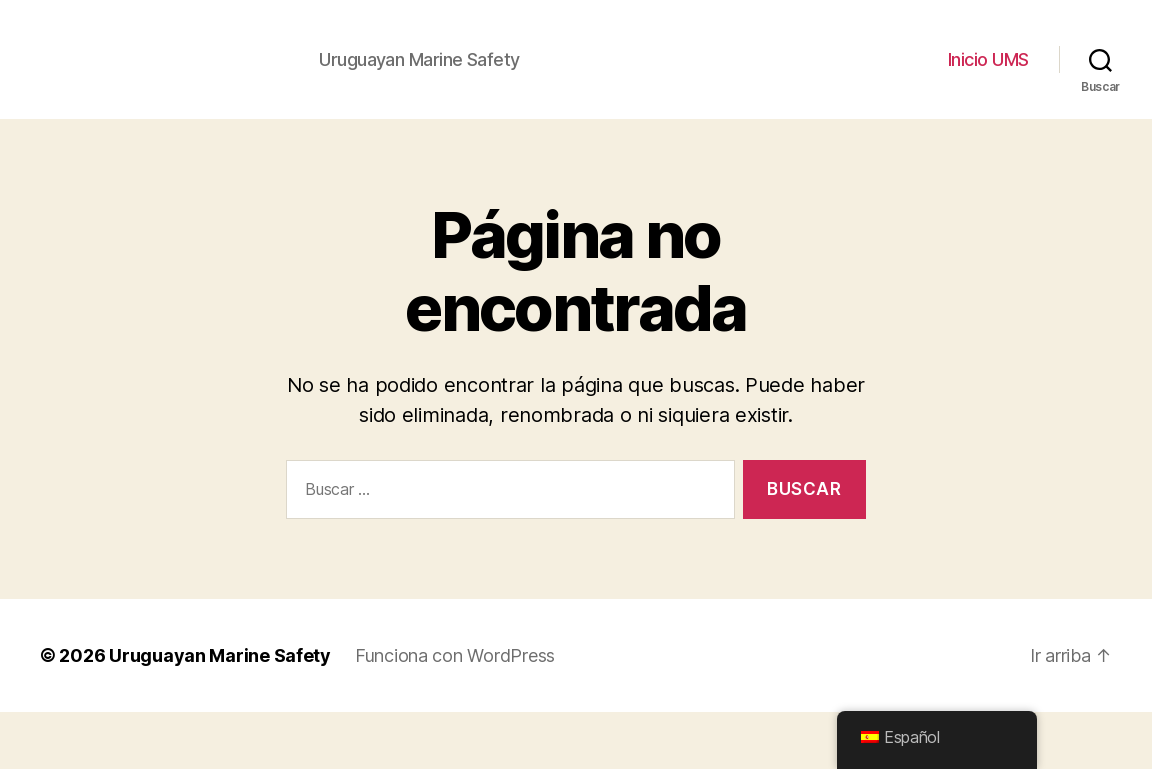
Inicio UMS (988, 88)
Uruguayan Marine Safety (220, 712)
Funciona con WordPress (455, 712)
